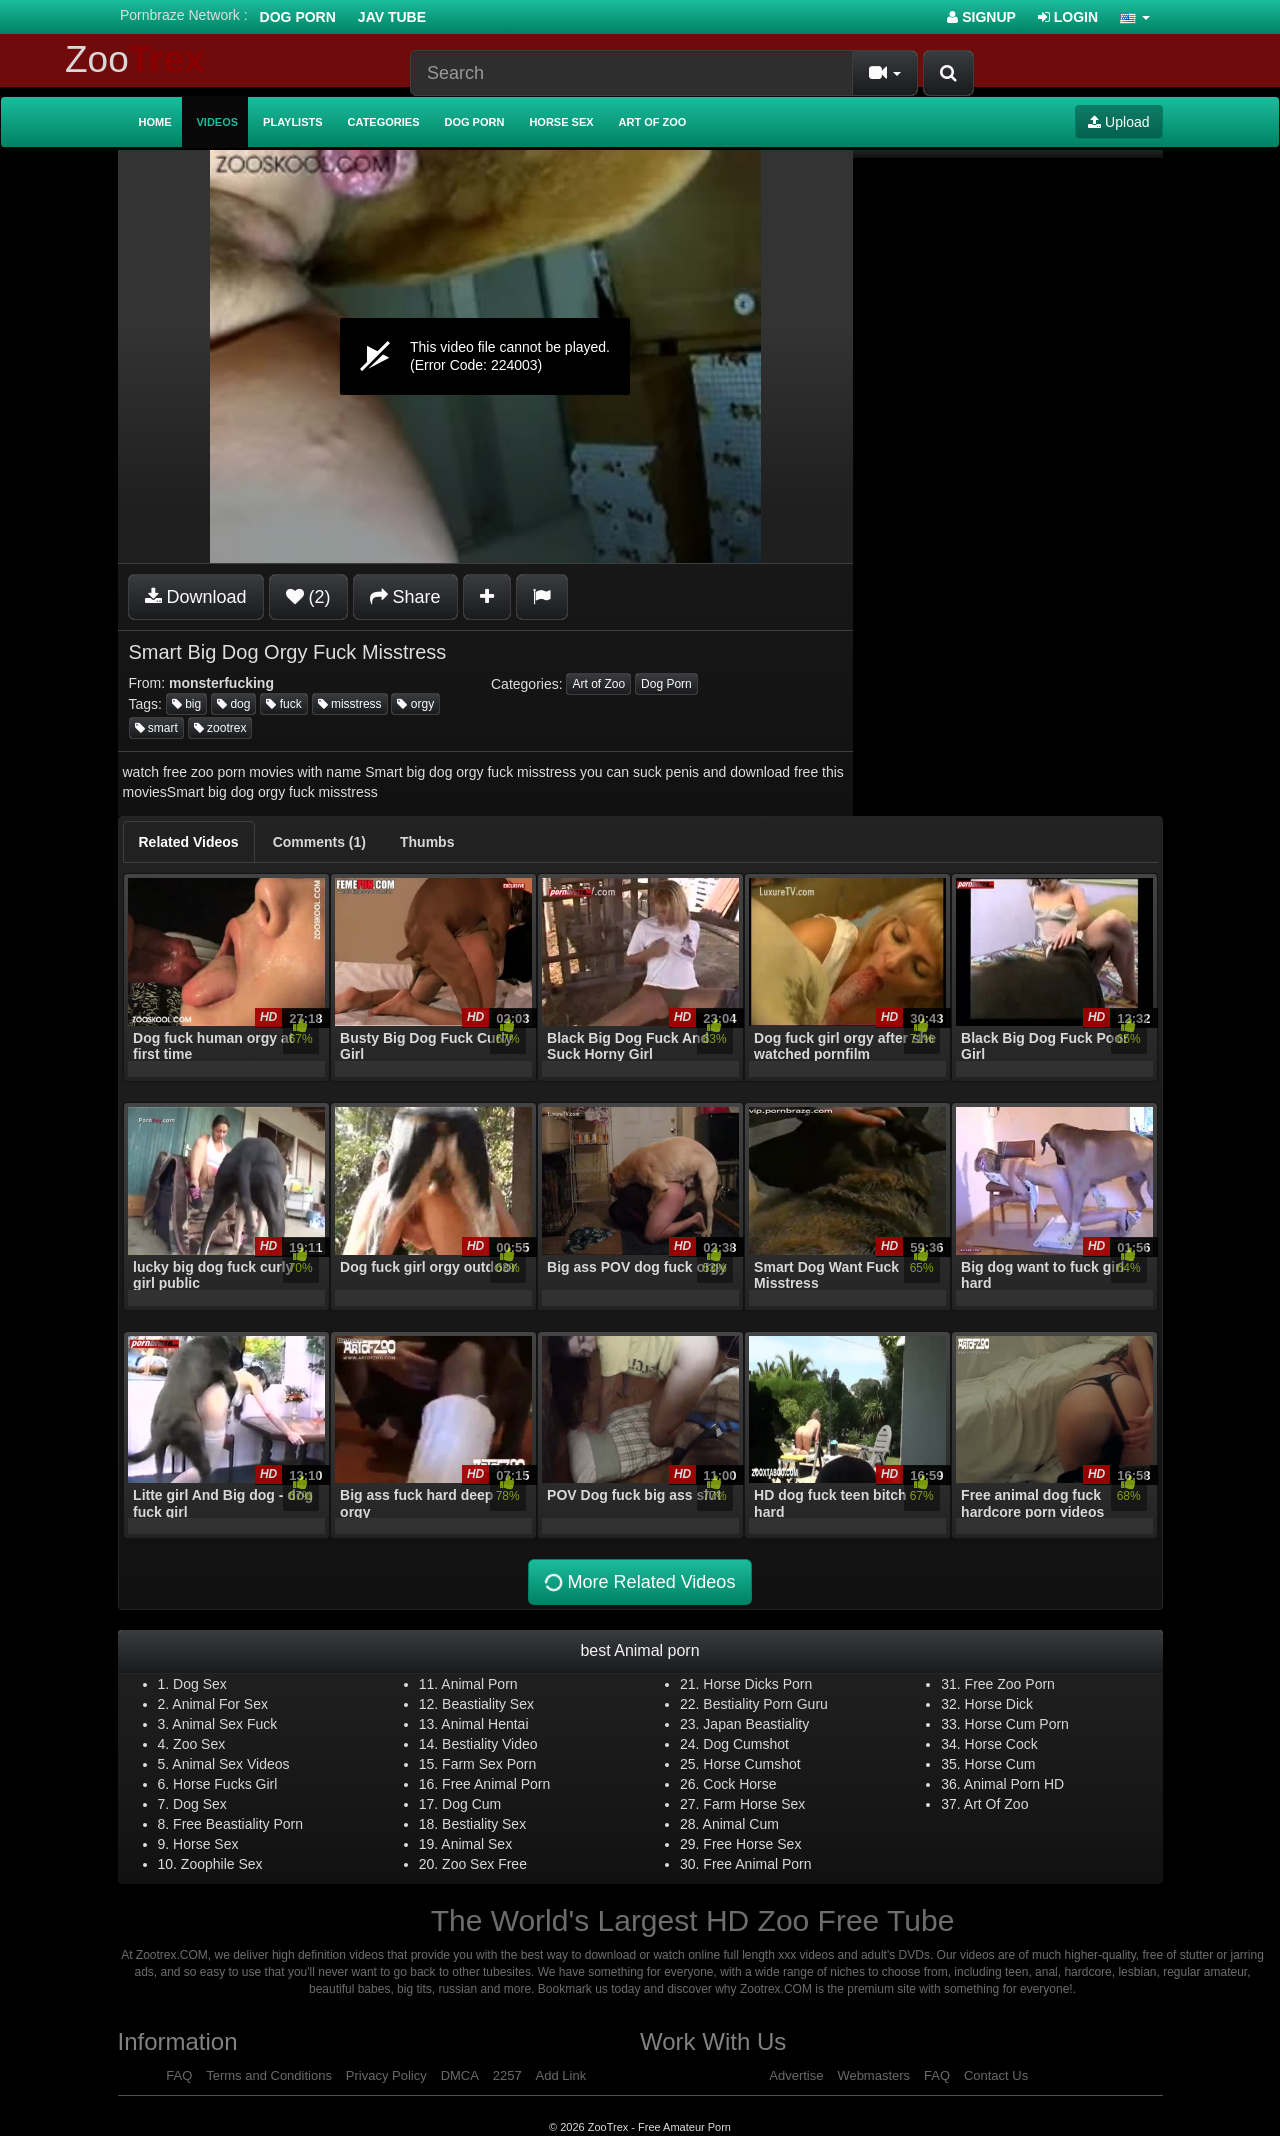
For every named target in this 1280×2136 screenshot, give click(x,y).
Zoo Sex (199, 1744)
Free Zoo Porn (1010, 1684)
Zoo (135, 59)
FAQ (179, 2075)
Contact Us (996, 2075)
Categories (384, 122)
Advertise (796, 2075)
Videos (218, 122)
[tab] (189, 842)
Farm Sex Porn (489, 1764)
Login (1068, 17)
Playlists (293, 122)
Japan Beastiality (756, 1724)
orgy (415, 704)
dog (233, 704)
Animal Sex (476, 1844)
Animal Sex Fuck (224, 1724)
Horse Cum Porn (1017, 1724)
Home (155, 122)
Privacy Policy (386, 2075)
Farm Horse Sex (754, 1804)
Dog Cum (471, 1804)
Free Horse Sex (752, 1844)
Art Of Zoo (996, 1804)
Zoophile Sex (222, 1864)
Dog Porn (298, 17)
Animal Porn (479, 1684)
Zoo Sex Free (484, 1864)
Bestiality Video (489, 1744)
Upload (1118, 122)
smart (156, 728)
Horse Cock (1001, 1744)
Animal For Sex (220, 1704)
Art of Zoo (653, 122)
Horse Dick (999, 1704)
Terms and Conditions (269, 2075)
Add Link (561, 2075)
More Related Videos (638, 1582)
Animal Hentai (484, 1724)
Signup (981, 17)
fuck (283, 704)
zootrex (220, 728)
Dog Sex (200, 1684)
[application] (485, 356)
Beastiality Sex (488, 1704)
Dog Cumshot (746, 1744)
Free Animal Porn (496, 1784)
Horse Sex (561, 122)
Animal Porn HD (1014, 1784)
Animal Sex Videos (230, 1764)
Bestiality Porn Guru (765, 1704)
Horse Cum (1000, 1764)
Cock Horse (739, 1784)
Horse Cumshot (751, 1764)
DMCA (460, 2075)
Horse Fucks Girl (225, 1784)
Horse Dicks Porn (757, 1684)
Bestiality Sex (484, 1824)
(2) (308, 597)
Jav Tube (392, 17)
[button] (1135, 17)
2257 (507, 2075)
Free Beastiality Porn (238, 1824)
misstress (350, 704)
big (186, 704)
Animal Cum (741, 1824)
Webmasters (873, 2075)
